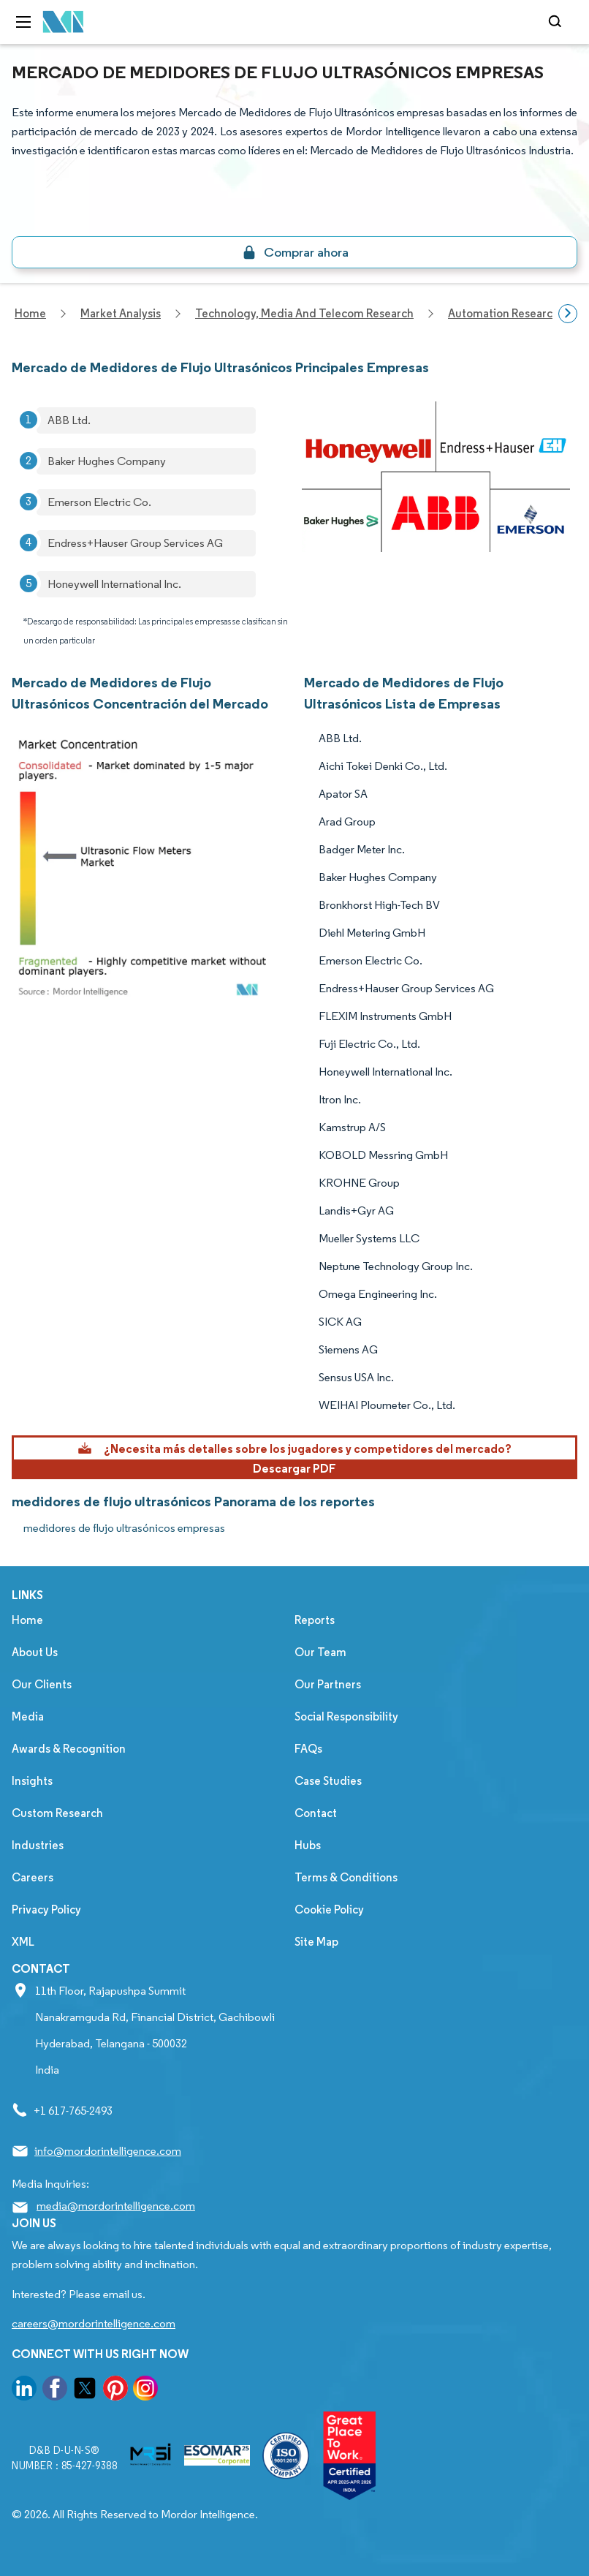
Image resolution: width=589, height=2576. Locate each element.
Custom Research (57, 1813)
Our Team (320, 1652)
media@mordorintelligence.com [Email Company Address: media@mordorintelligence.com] (116, 2206)
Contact (315, 1813)
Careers (32, 1877)
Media (28, 1716)
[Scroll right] (567, 313)
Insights (32, 1781)
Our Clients (42, 1684)
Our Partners (327, 1684)
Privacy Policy (46, 1909)
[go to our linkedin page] (24, 2391)
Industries (38, 1845)
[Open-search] (557, 22)
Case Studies (328, 1781)
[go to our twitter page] (84, 2391)
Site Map (316, 1942)
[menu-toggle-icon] (23, 22)
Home (27, 1620)
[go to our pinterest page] (115, 2391)
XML (23, 1942)
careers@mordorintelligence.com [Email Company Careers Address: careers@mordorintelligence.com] (93, 2323)
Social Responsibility (346, 1716)
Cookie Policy (329, 1909)
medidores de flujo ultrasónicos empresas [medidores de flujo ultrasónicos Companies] (124, 1528)
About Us (35, 1652)
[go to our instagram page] (145, 2391)
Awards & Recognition (69, 1749)
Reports (314, 1620)
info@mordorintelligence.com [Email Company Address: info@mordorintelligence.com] (107, 2151)
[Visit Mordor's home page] (63, 22)
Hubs (307, 1845)
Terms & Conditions (346, 1877)
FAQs (308, 1749)
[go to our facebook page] (54, 2391)
